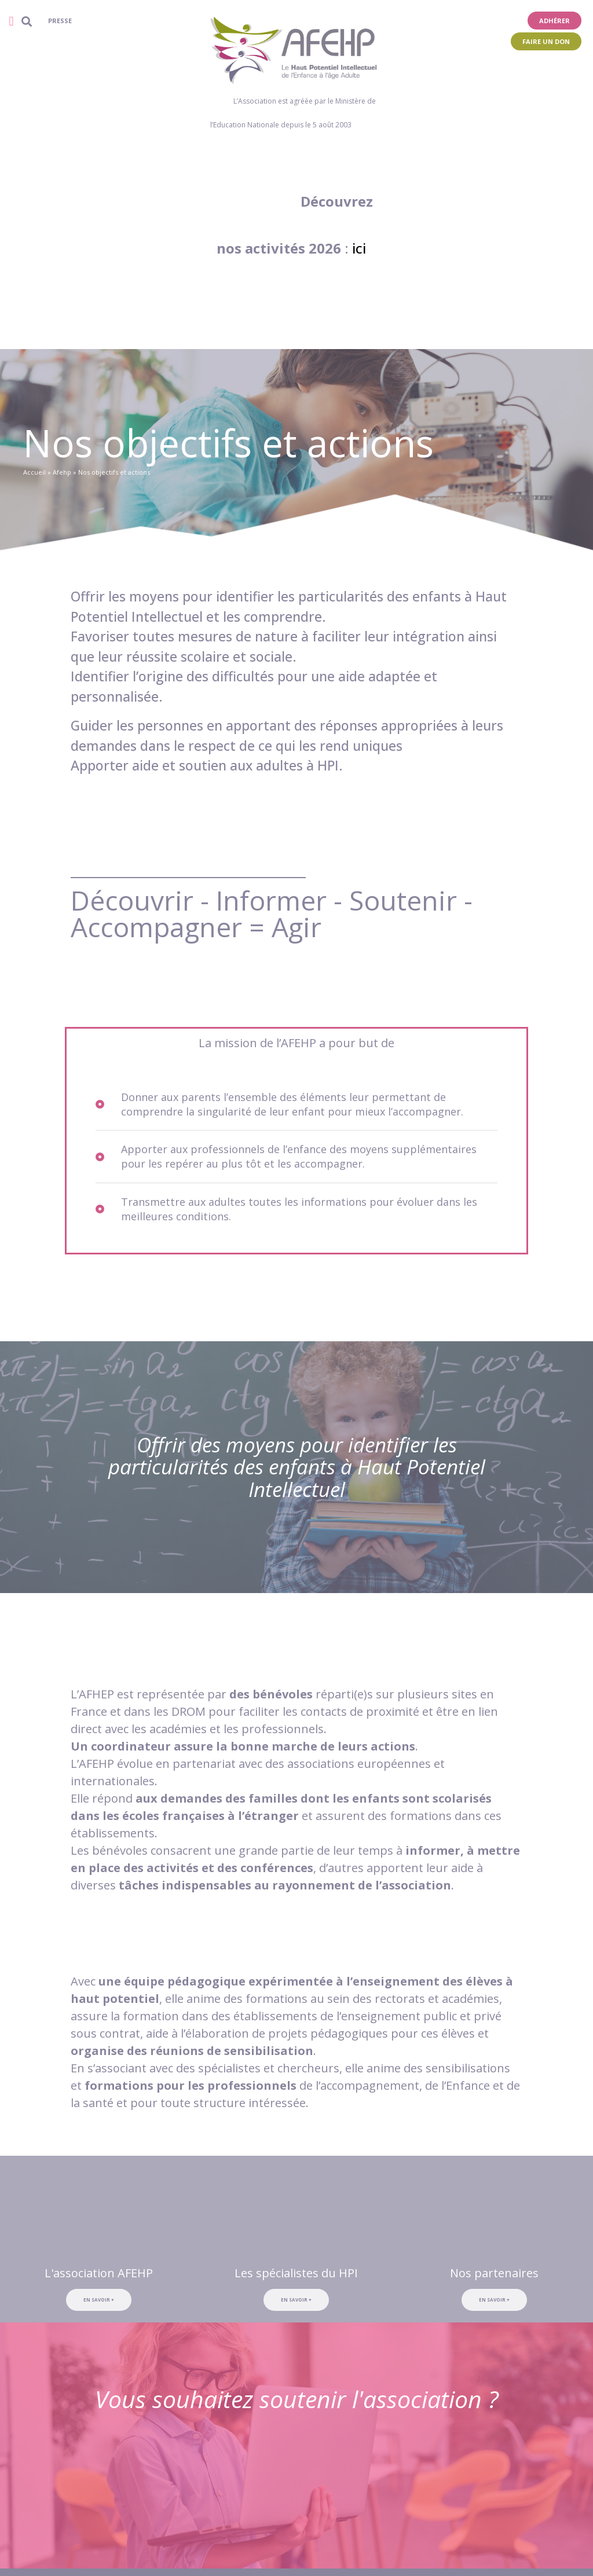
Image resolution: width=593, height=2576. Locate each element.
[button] (11, 21)
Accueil (34, 472)
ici (359, 248)
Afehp (62, 472)
